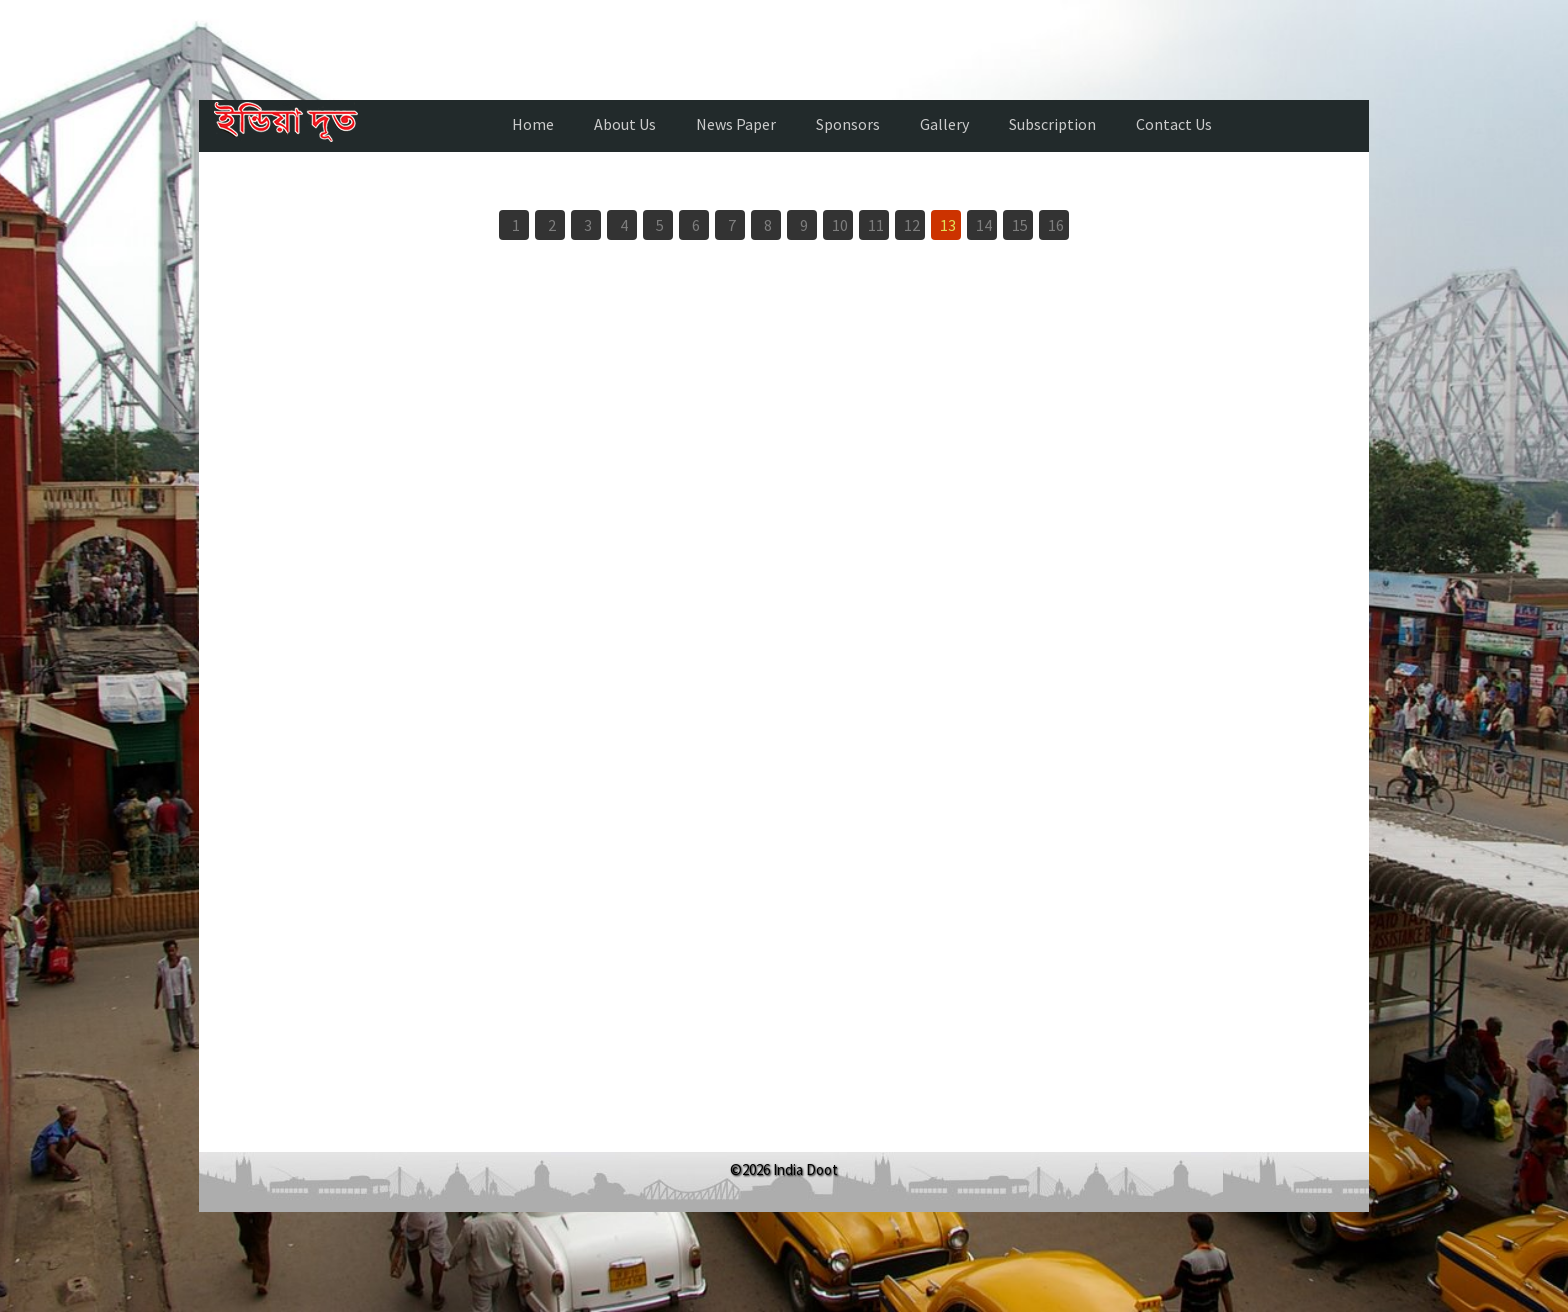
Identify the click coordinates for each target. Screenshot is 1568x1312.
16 (1056, 225)
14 (984, 225)
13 (948, 225)
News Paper (736, 124)
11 (876, 225)
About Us (625, 124)
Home (533, 124)
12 (912, 225)
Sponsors (848, 124)
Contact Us (1174, 124)
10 (840, 225)
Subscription (1052, 124)
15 (1020, 225)
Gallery (944, 124)
